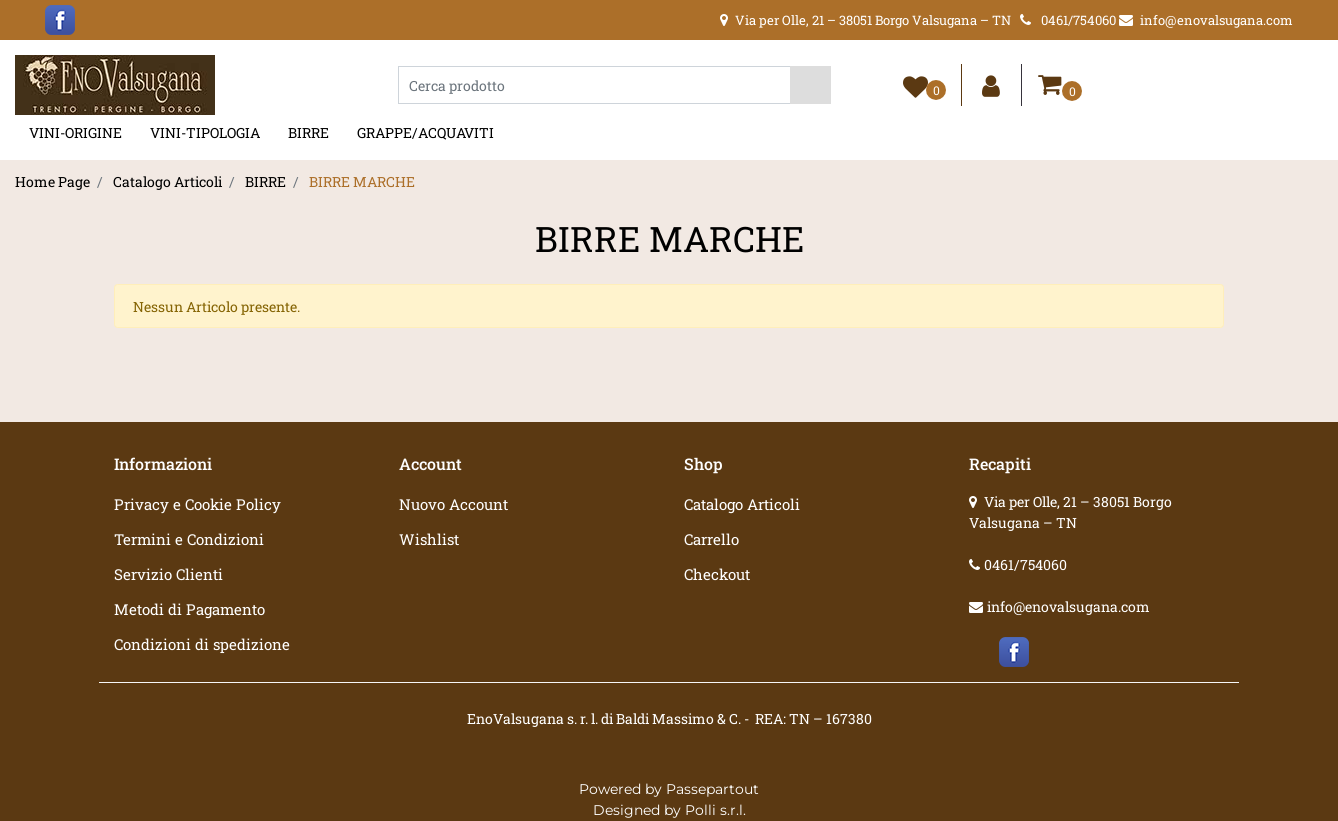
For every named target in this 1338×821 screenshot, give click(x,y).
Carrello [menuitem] (711, 539)
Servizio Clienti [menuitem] (168, 574)
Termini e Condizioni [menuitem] (189, 539)
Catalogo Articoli (167, 181)
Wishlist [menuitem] (429, 539)
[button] (810, 85)
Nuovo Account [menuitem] (453, 504)
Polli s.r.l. (715, 810)
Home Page (52, 181)
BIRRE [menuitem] (308, 132)
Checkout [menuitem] (717, 574)
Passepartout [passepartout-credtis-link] (712, 789)
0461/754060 (1025, 564)
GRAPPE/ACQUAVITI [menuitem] (425, 132)
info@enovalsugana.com (1068, 606)
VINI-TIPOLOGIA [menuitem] (205, 132)
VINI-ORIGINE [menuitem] (75, 132)
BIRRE (265, 181)
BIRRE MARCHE (362, 181)
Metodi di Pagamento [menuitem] (189, 609)
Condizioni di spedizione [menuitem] (202, 644)
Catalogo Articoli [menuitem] (742, 504)
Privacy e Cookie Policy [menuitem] (197, 504)
